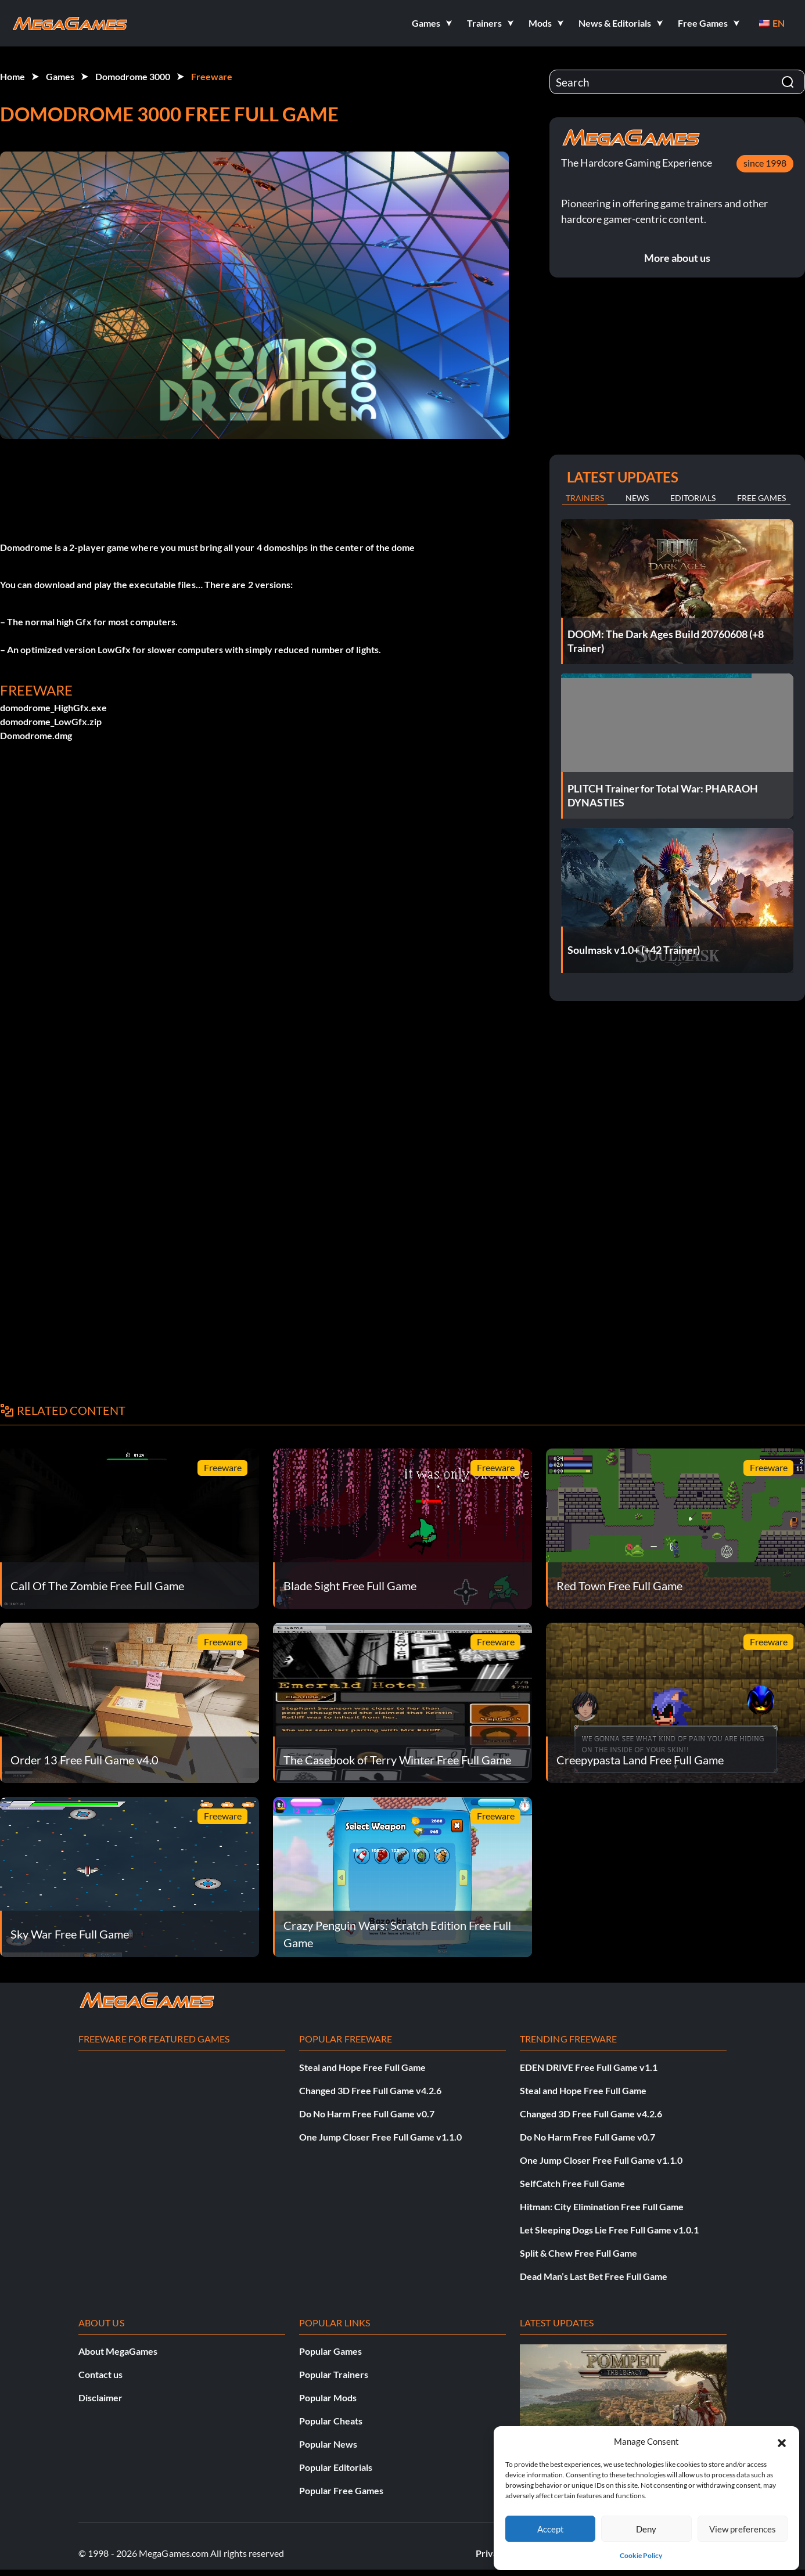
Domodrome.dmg (36, 735)
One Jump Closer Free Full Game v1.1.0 (380, 2136)
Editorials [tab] (693, 498)
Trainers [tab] (585, 498)
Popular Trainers (333, 2374)
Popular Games (330, 2351)
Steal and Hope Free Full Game (362, 2067)
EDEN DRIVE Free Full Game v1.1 (588, 2067)
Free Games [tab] (761, 498)
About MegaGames (117, 2351)
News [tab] (637, 498)
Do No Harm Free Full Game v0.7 (366, 2113)
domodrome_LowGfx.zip (51, 721)
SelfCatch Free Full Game (572, 2183)
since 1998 (764, 162)
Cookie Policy (641, 2555)
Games (60, 76)
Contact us (100, 2374)
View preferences (742, 2529)
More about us (677, 257)
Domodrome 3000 (132, 76)
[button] (782, 2441)
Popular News (328, 2443)
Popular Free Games (341, 2490)
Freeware (211, 76)
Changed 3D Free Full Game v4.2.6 (370, 2090)
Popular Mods (328, 2397)
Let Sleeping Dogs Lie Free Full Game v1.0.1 (609, 2229)
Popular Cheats (330, 2420)
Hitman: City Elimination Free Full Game (602, 2206)
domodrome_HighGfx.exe (53, 707)
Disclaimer (100, 2397)
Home (12, 76)
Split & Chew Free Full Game (578, 2252)
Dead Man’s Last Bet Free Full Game (593, 2276)
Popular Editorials (335, 2467)
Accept (550, 2529)
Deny (646, 2529)
